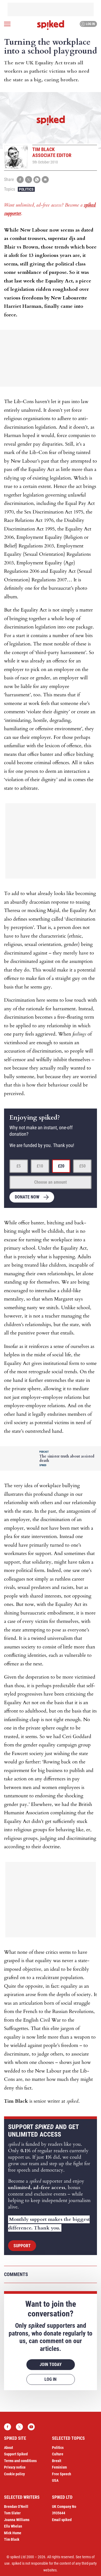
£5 (18, 1166)
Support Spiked (16, 2454)
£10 (40, 1166)
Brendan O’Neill (16, 2506)
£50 (82, 1166)
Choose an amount (50, 1182)
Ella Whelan (13, 2526)
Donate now (27, 1197)
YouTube (31, 2426)
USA (55, 2480)
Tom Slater (12, 2513)
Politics (26, 189)
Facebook (7, 2426)
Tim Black (11, 2539)
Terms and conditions (20, 2461)
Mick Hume (12, 2533)
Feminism (59, 2467)
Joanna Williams (16, 2520)
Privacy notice (15, 2467)
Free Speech (61, 2474)
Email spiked (62, 2520)
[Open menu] (7, 24)
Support (22, 2245)
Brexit (56, 2461)
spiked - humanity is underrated (50, 25)
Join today (51, 2364)
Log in (88, 24)
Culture (57, 2454)
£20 (61, 1166)
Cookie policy (14, 2474)
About (8, 2447)
